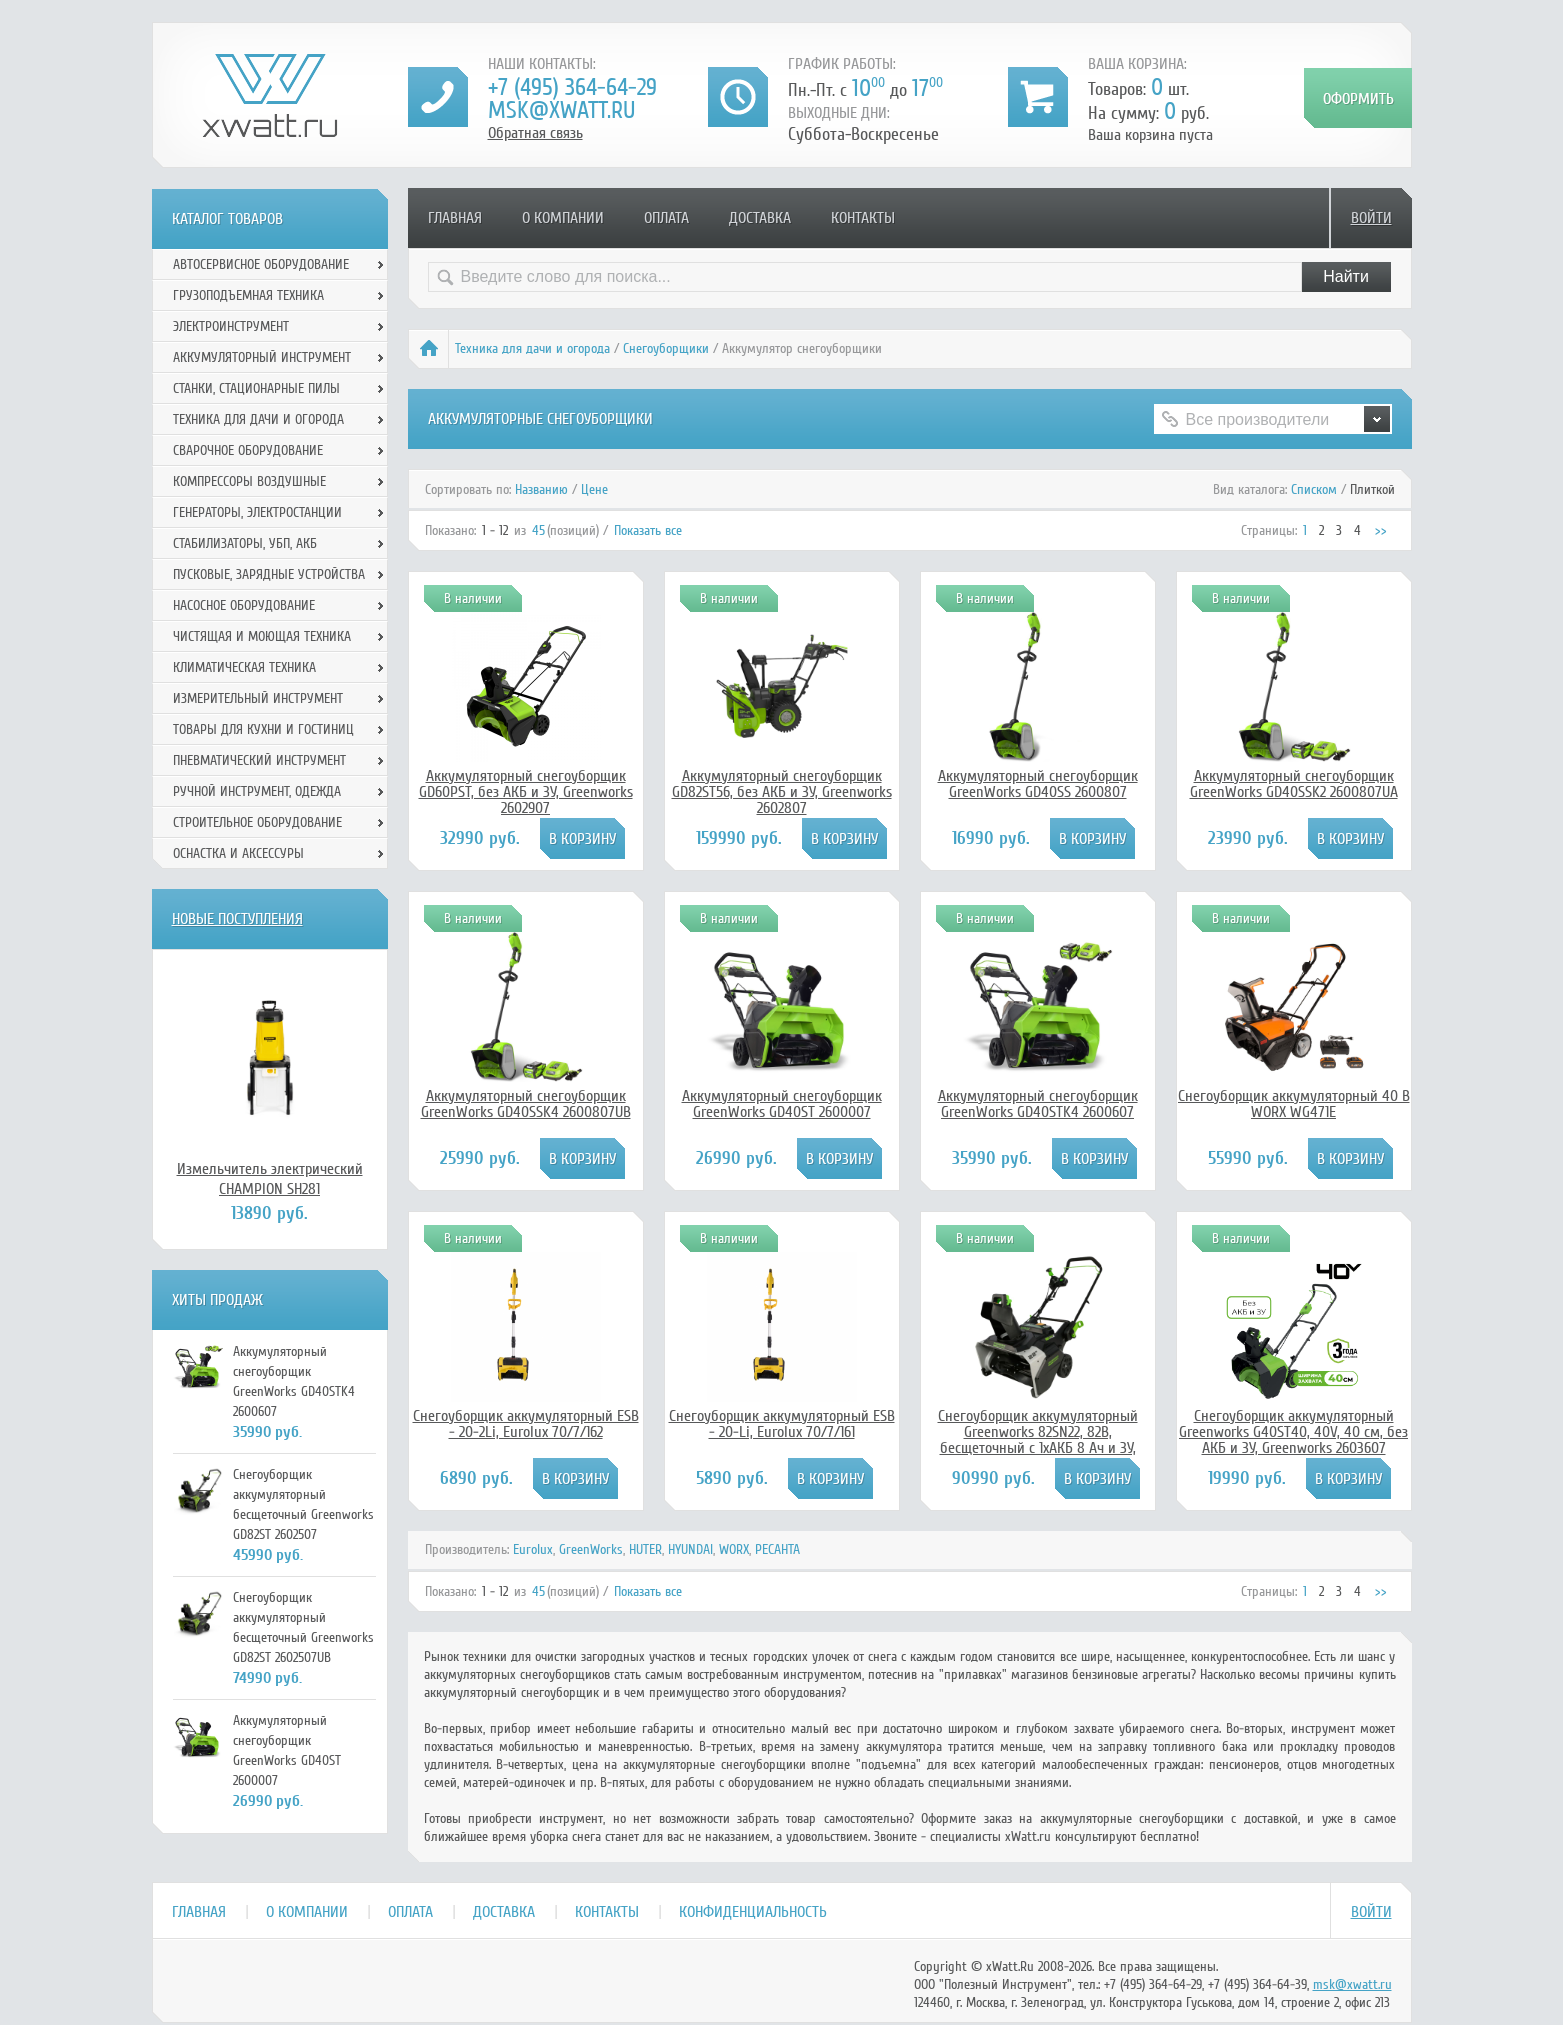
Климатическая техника (244, 667)
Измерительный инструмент (258, 698)
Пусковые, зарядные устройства (269, 574)
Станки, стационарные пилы (256, 388)
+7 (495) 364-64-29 (572, 87)
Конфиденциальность (753, 1912)
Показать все (648, 530)
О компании (563, 218)
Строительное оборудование (257, 822)
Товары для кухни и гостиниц (263, 729)
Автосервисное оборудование (261, 264)
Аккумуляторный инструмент (262, 357)
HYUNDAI (690, 1549)
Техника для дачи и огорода (532, 348)
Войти (1371, 218)
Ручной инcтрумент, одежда (257, 791)
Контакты (863, 218)
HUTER (645, 1549)
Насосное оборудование (244, 605)
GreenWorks (591, 1549)
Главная (455, 218)
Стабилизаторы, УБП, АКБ (245, 543)
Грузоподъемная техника (248, 295)
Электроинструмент (231, 326)
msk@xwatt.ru (561, 110)
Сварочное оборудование (248, 450)
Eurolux (533, 1549)
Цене (594, 489)
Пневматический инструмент (259, 760)
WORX (734, 1549)
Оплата (666, 218)
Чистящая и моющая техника (262, 636)
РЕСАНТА (777, 1549)
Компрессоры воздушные (249, 481)
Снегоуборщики (666, 348)
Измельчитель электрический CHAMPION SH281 (270, 1179)
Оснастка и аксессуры (238, 853)
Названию (541, 489)
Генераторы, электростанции (257, 512)
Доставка (760, 218)
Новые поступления (237, 919)
